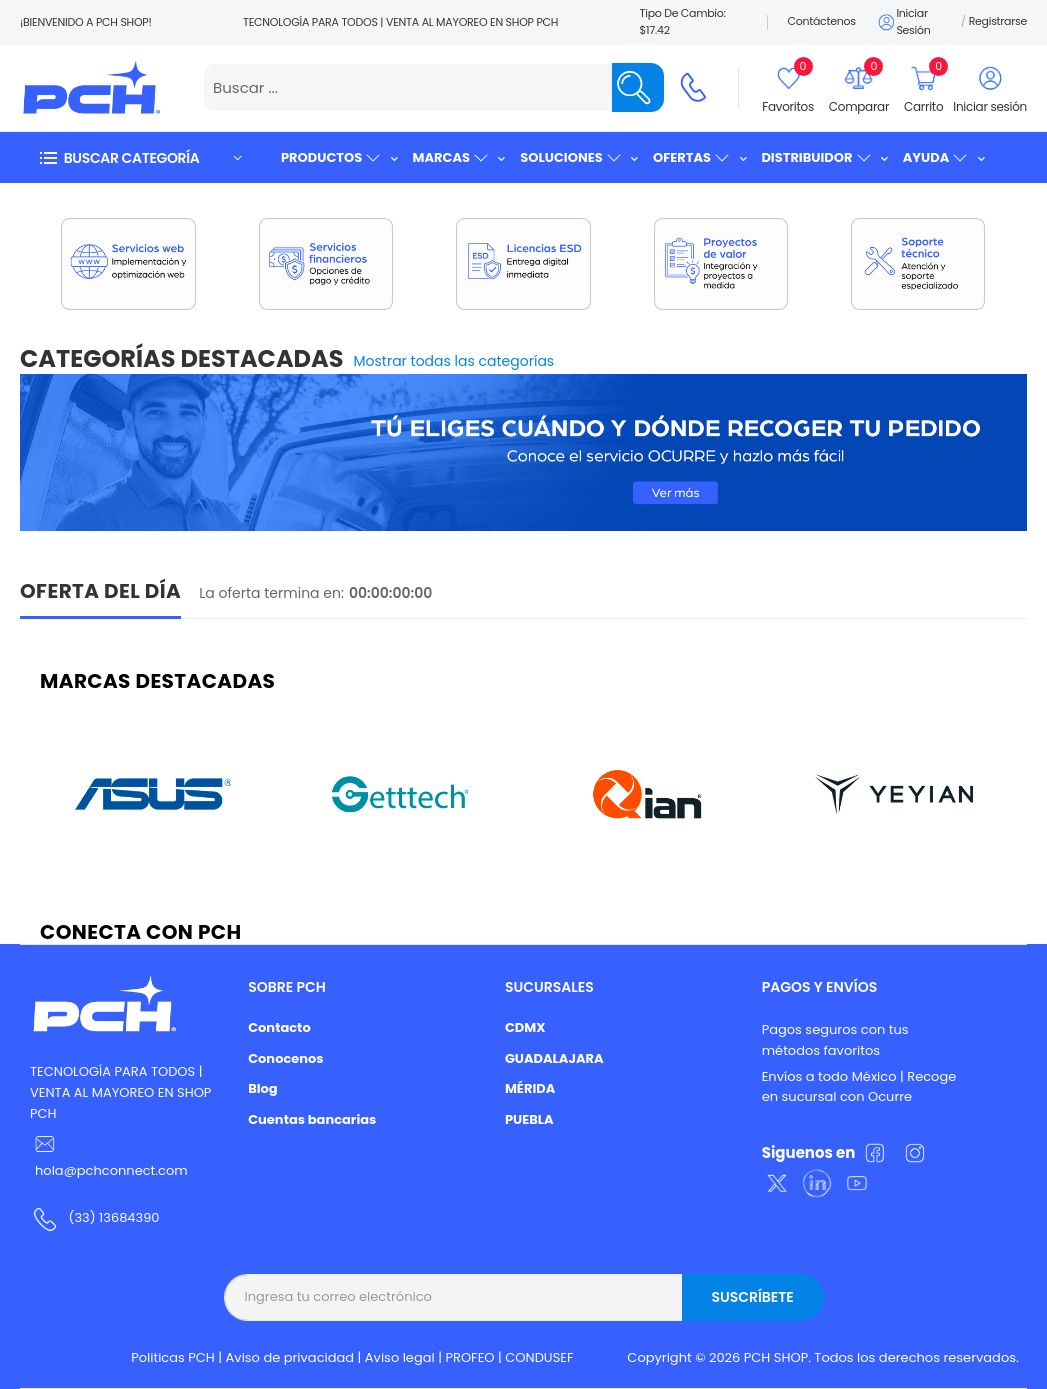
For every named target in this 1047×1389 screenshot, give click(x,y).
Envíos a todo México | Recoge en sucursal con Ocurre (859, 1087)
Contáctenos (822, 21)
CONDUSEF (539, 1357)
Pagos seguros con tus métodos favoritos (835, 1040)
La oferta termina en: (271, 593)
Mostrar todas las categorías (454, 361)
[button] (140, 157)
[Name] (638, 87)
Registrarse (998, 21)
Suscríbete (752, 1297)
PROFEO (469, 1357)
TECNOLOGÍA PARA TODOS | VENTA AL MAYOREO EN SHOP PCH (120, 1092)
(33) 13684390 (113, 1217)
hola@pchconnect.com (111, 1170)
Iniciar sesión (903, 22)
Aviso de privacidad (290, 1357)
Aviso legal (400, 1357)
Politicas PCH (173, 1357)
